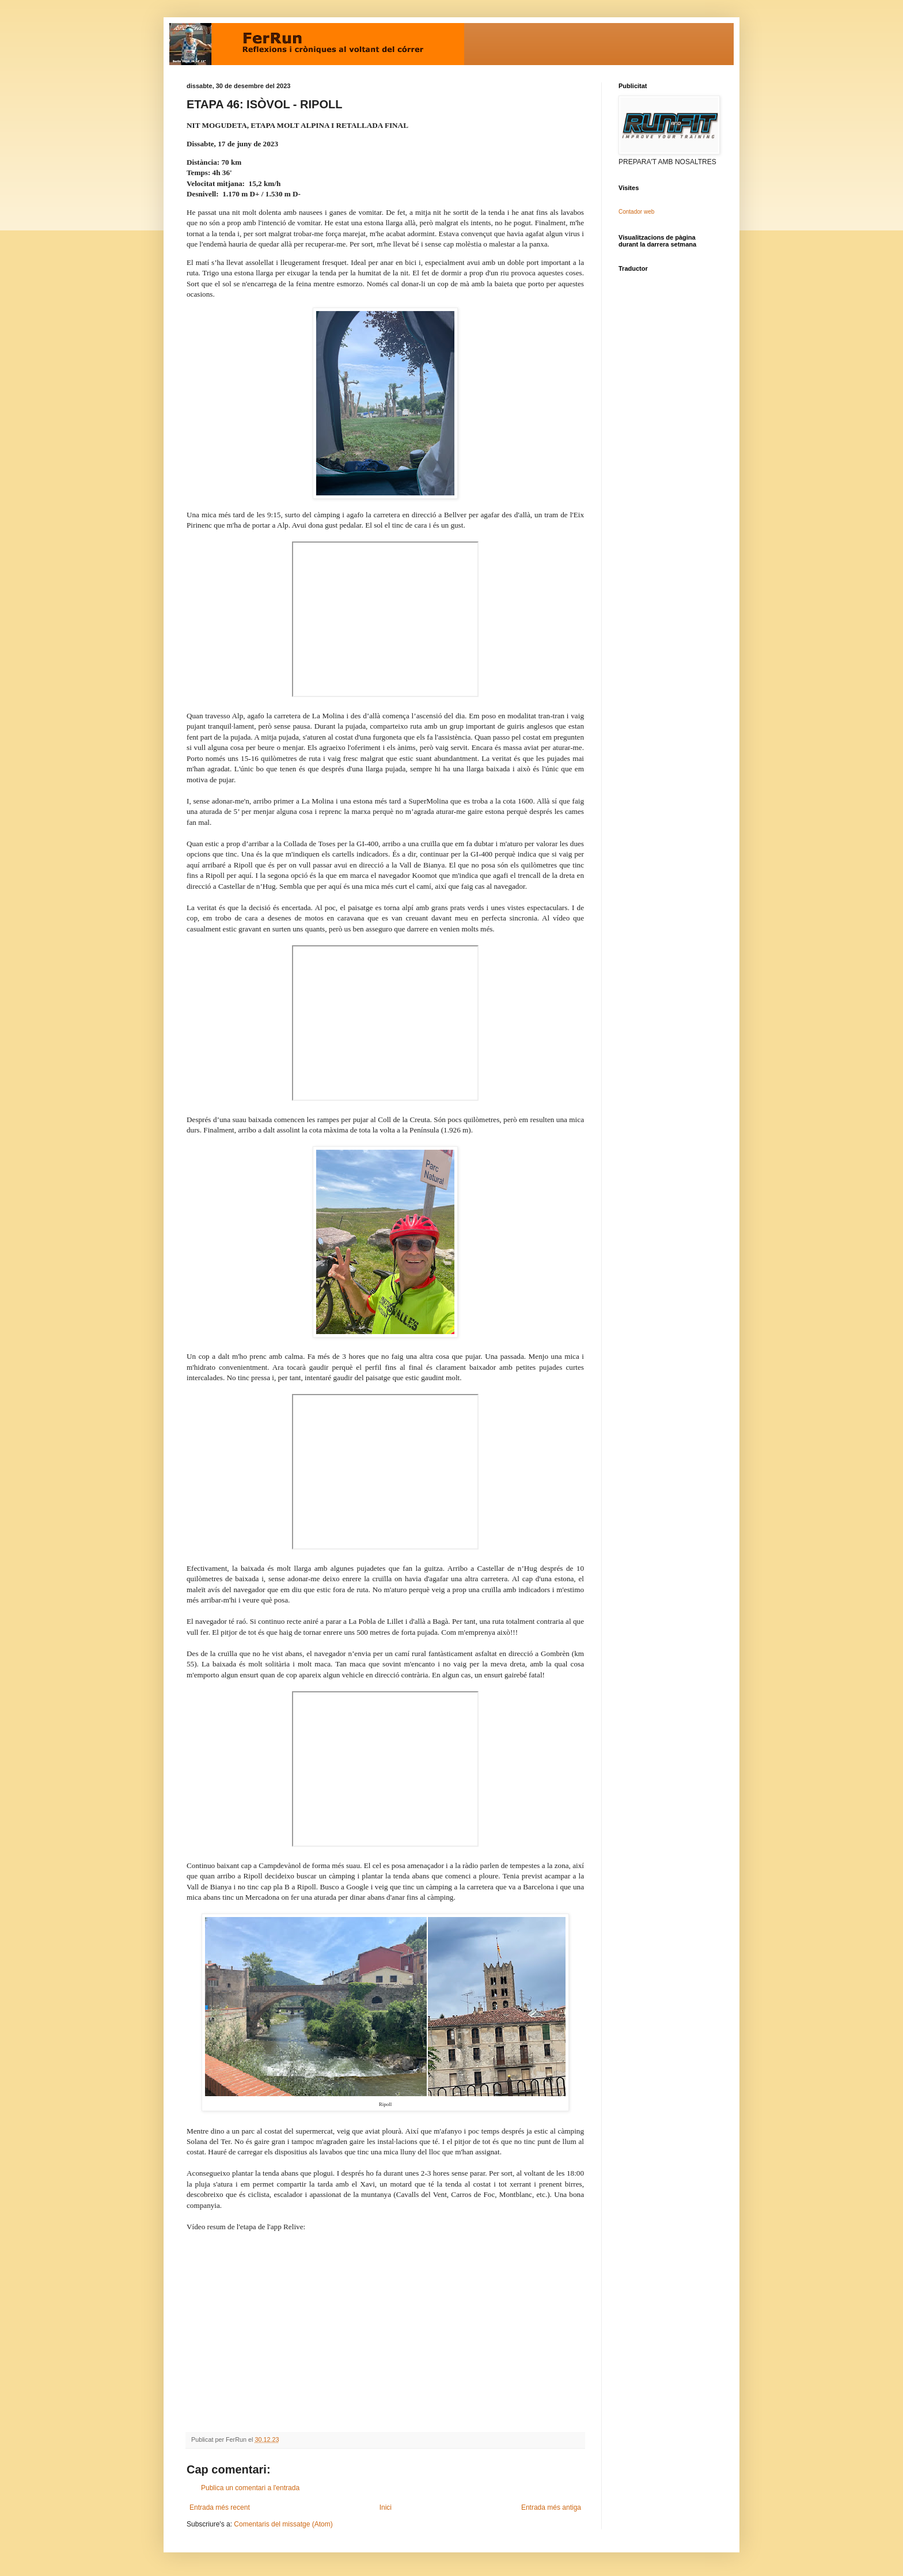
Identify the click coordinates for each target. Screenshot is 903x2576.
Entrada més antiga (551, 2507)
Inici (386, 2507)
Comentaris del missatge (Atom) (283, 2524)
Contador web (636, 212)
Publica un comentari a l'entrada (250, 2488)
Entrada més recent (219, 2507)
